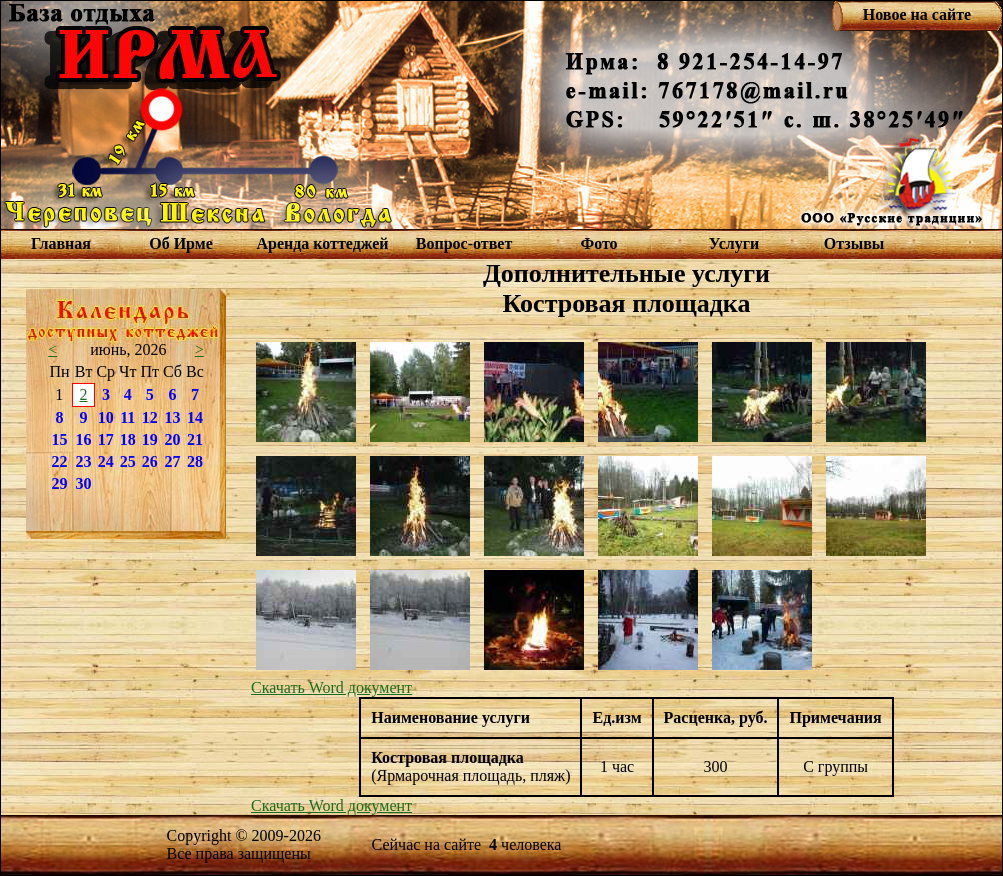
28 (195, 461)
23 (84, 461)
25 (128, 461)
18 (128, 439)
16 (84, 439)
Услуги (734, 243)
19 (150, 439)
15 (59, 439)
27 (172, 461)
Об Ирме (181, 243)
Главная (61, 243)
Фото (598, 243)
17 (106, 439)
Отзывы (854, 243)
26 (150, 461)
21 (195, 439)
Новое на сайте (917, 14)
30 (84, 483)
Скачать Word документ (331, 687)
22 (59, 461)
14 (195, 417)
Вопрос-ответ (464, 243)
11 (127, 417)
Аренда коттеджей (322, 243)
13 (172, 417)
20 (172, 439)
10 (106, 417)
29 (59, 483)
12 (150, 417)
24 (106, 461)
